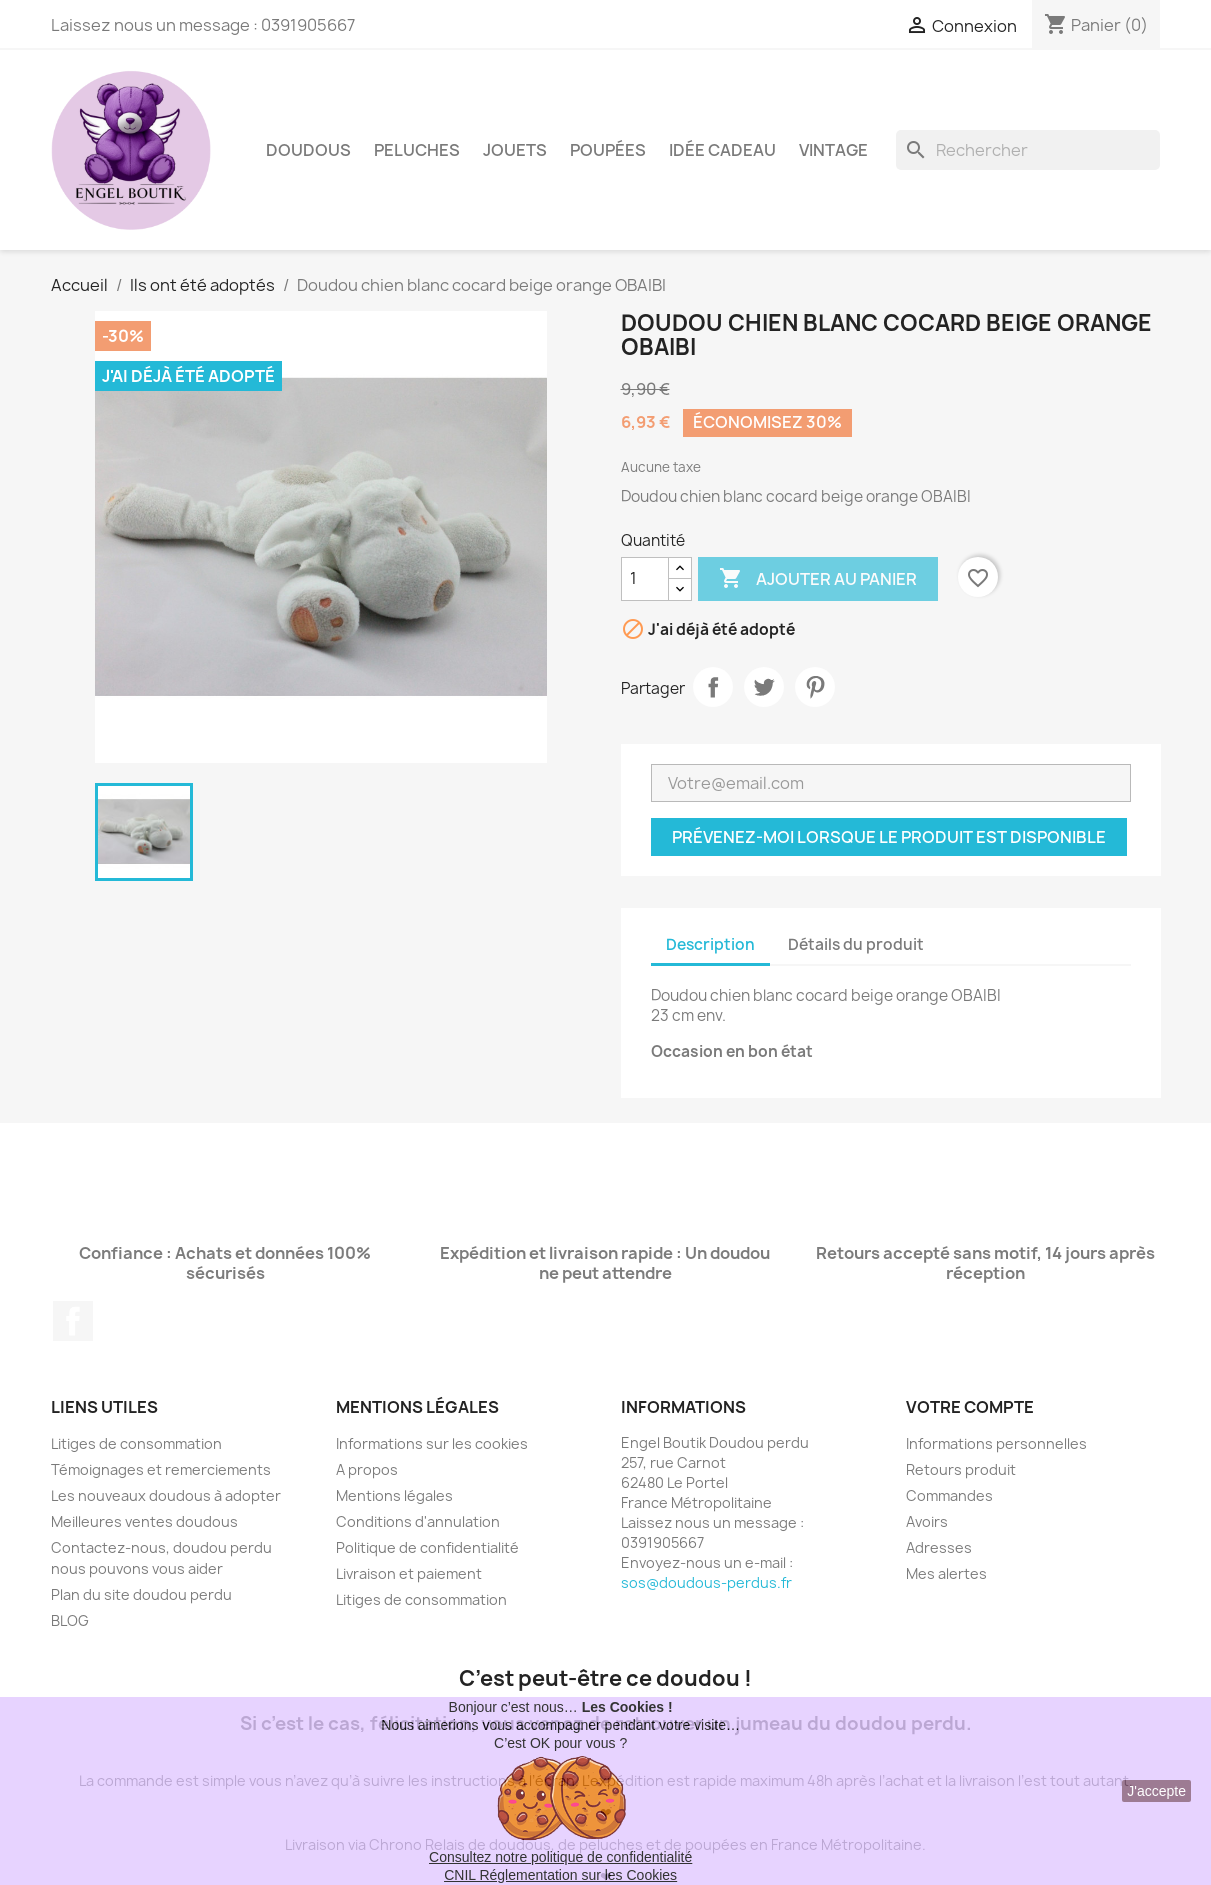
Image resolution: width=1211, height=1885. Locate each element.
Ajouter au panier (818, 579)
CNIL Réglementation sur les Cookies (560, 1875)
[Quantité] (645, 579)
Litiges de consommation (136, 1443)
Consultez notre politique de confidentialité (560, 1857)
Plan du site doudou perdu (141, 1594)
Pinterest (815, 687)
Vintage (833, 150)
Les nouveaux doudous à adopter (166, 1495)
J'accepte (1156, 1791)
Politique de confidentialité (427, 1547)
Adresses (939, 1547)
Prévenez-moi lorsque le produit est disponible (889, 837)
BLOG (70, 1620)
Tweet (764, 687)
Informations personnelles (996, 1443)
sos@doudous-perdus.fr (706, 1582)
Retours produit (961, 1469)
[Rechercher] (1028, 150)
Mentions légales (394, 1495)
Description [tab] (710, 944)
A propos (367, 1469)
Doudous (308, 150)
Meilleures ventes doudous (144, 1521)
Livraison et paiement (409, 1573)
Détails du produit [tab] (856, 944)
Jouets (515, 150)
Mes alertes (946, 1573)
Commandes (949, 1495)
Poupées (608, 150)
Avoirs (927, 1521)
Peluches (417, 150)
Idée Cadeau (722, 150)
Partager (713, 687)
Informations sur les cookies (432, 1443)
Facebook (73, 1321)
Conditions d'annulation (418, 1521)
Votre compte (970, 1407)
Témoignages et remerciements (161, 1469)
